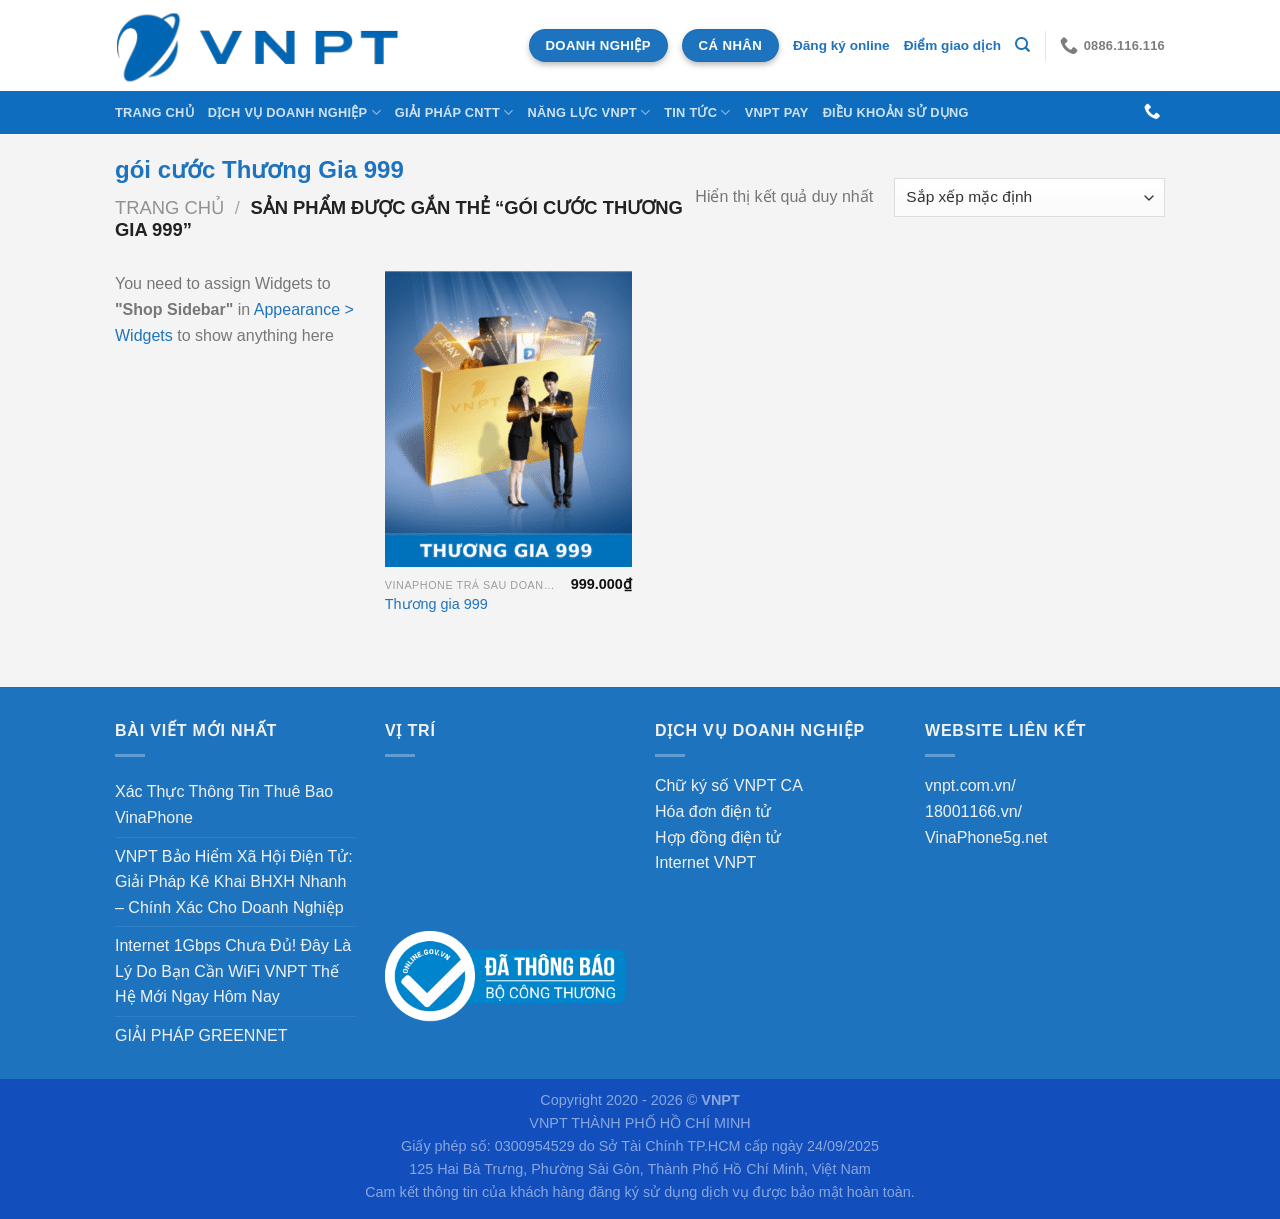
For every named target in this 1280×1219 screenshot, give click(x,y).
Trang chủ (154, 112)
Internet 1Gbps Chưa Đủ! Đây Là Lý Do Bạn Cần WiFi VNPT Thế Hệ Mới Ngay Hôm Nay (233, 971)
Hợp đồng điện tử (718, 837)
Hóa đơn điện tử (713, 811)
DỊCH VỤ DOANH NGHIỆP (294, 112)
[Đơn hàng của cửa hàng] (1029, 197)
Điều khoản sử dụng (896, 112)
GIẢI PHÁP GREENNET (201, 1035)
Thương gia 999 (436, 604)
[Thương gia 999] (508, 419)
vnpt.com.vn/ (970, 785)
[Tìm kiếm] (1022, 45)
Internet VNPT (705, 862)
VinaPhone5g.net (986, 837)
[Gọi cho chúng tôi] (1152, 112)
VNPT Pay (777, 112)
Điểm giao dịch (952, 45)
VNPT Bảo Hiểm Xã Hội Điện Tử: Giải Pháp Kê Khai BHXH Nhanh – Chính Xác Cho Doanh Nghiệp (234, 882)
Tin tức (697, 112)
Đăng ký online (841, 45)
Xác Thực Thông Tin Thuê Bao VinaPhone (224, 804)
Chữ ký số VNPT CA (729, 785)
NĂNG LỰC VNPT (588, 112)
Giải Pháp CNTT (454, 112)
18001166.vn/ (973, 811)
